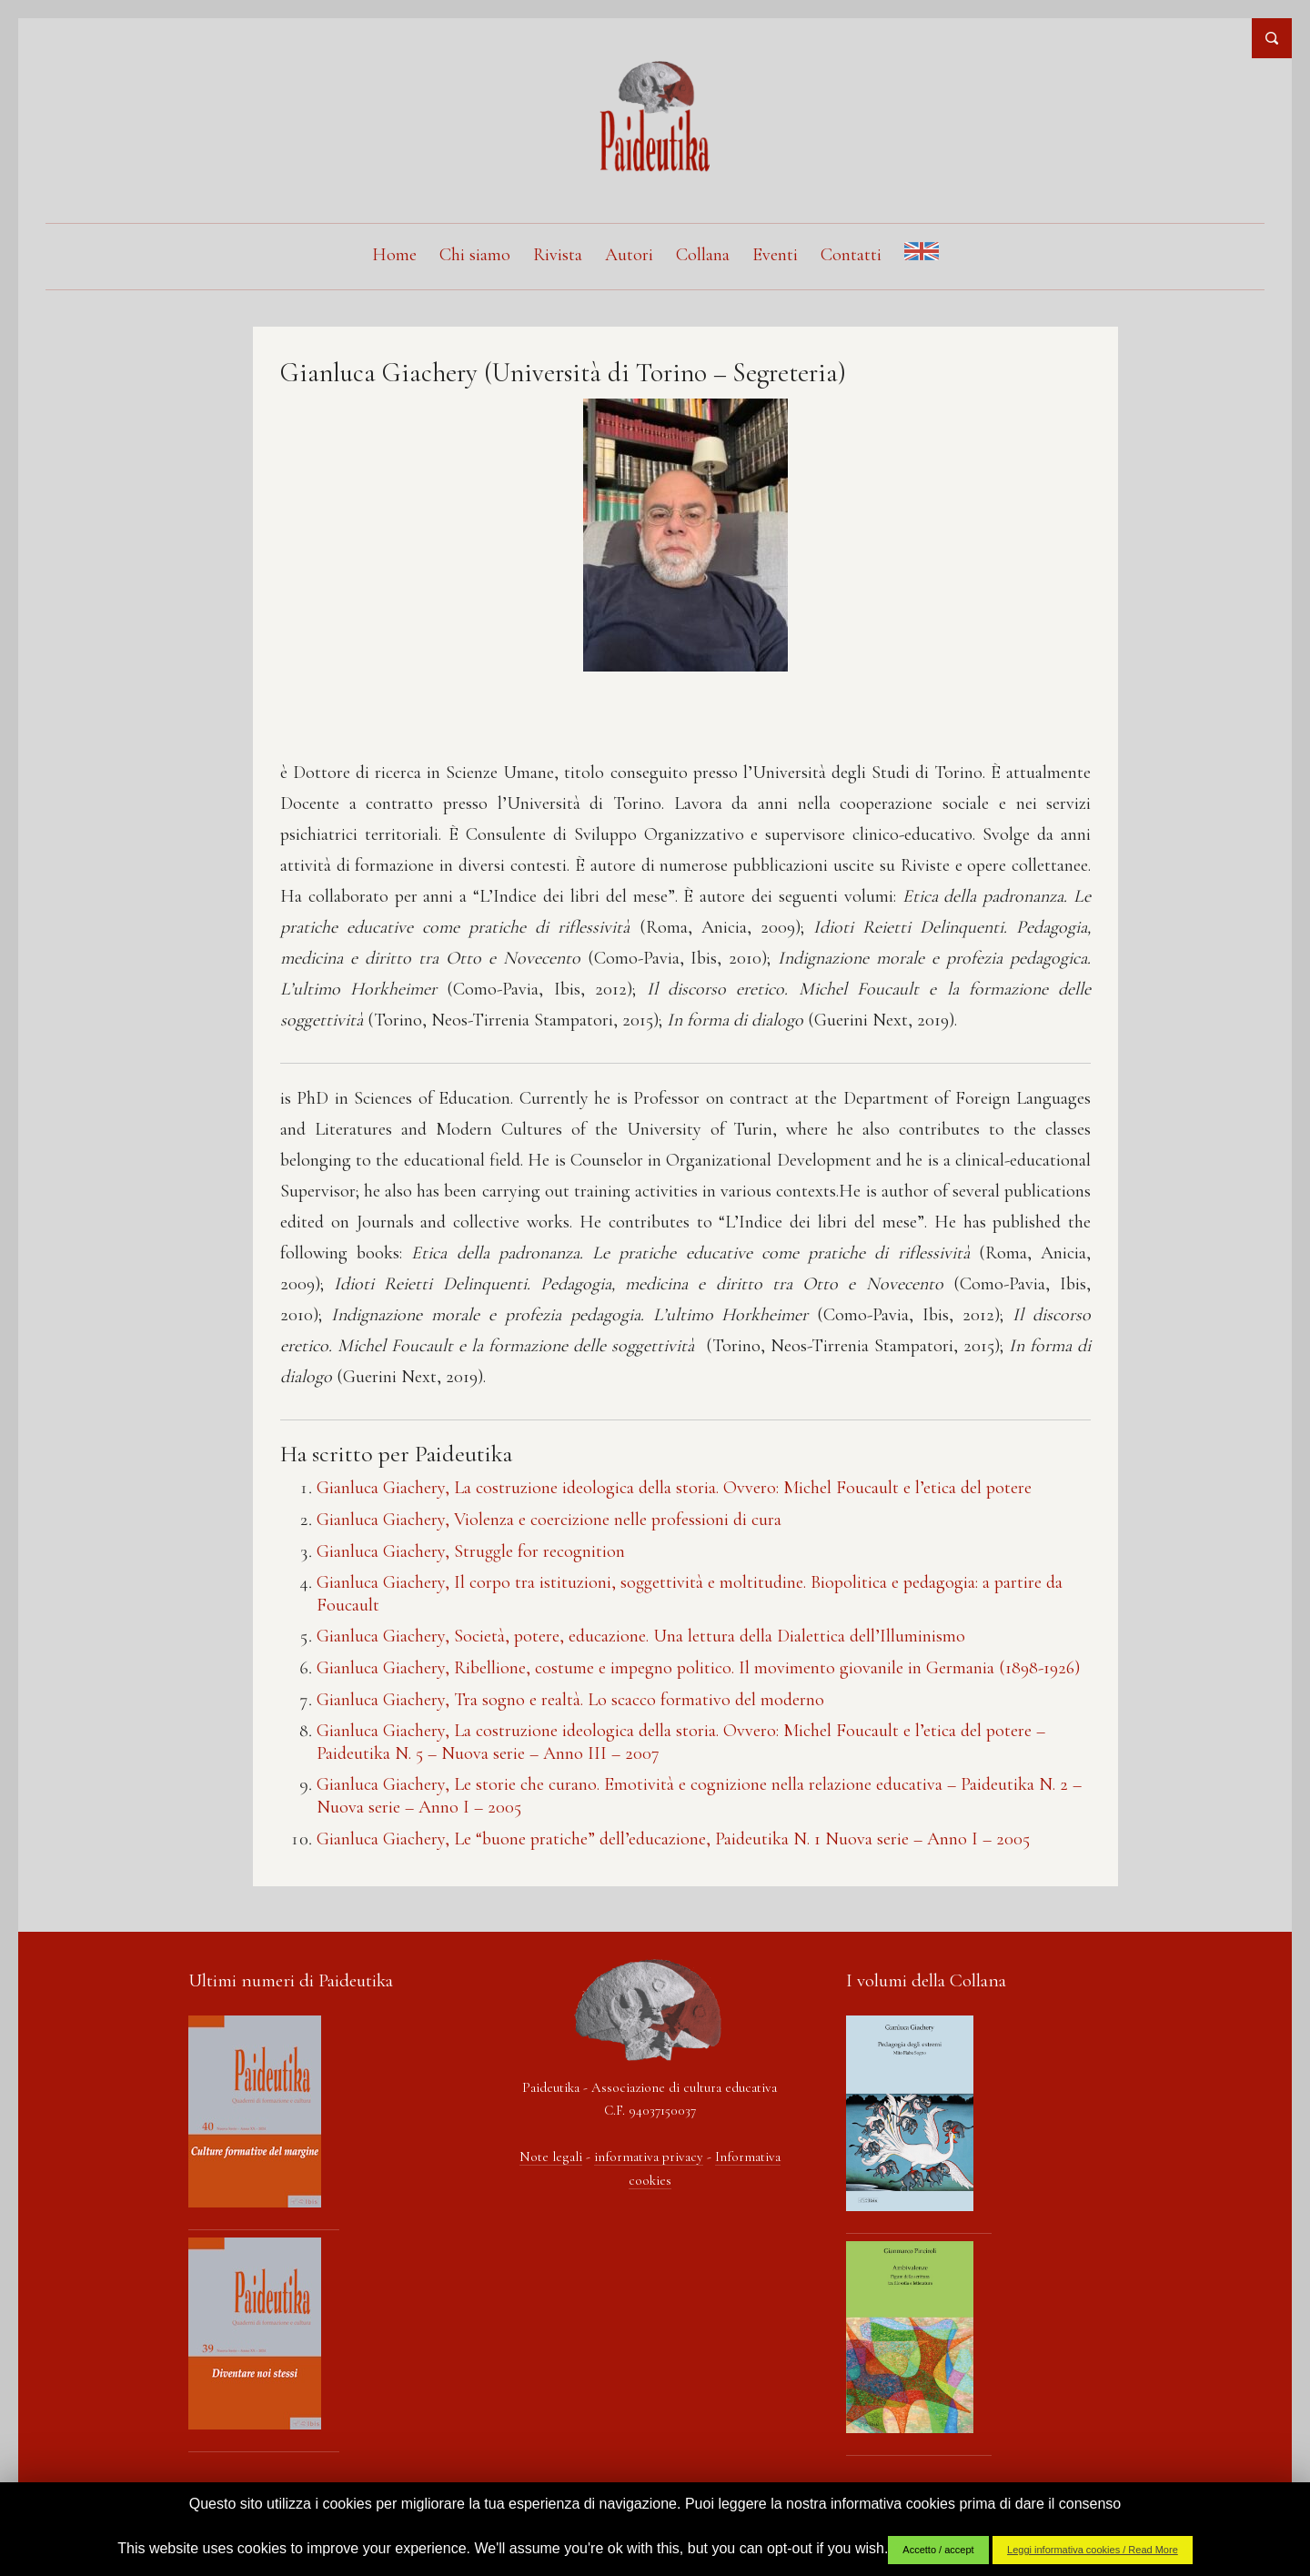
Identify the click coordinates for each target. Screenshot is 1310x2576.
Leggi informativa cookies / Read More (1092, 2549)
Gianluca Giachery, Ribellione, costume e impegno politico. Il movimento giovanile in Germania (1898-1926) (698, 1668)
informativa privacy (648, 2156)
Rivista (557, 255)
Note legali (550, 2156)
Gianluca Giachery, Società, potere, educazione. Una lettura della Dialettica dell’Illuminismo (641, 1636)
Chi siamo (474, 255)
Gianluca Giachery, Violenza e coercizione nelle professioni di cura (549, 1519)
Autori (629, 255)
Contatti (851, 255)
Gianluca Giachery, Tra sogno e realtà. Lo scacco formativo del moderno (570, 1700)
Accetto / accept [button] (937, 2549)
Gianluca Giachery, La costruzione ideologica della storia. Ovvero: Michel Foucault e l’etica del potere (674, 1488)
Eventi (775, 255)
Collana (703, 255)
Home (394, 255)
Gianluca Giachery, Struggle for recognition (471, 1551)
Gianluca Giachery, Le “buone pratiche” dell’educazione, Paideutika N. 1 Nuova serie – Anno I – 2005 (673, 1839)
